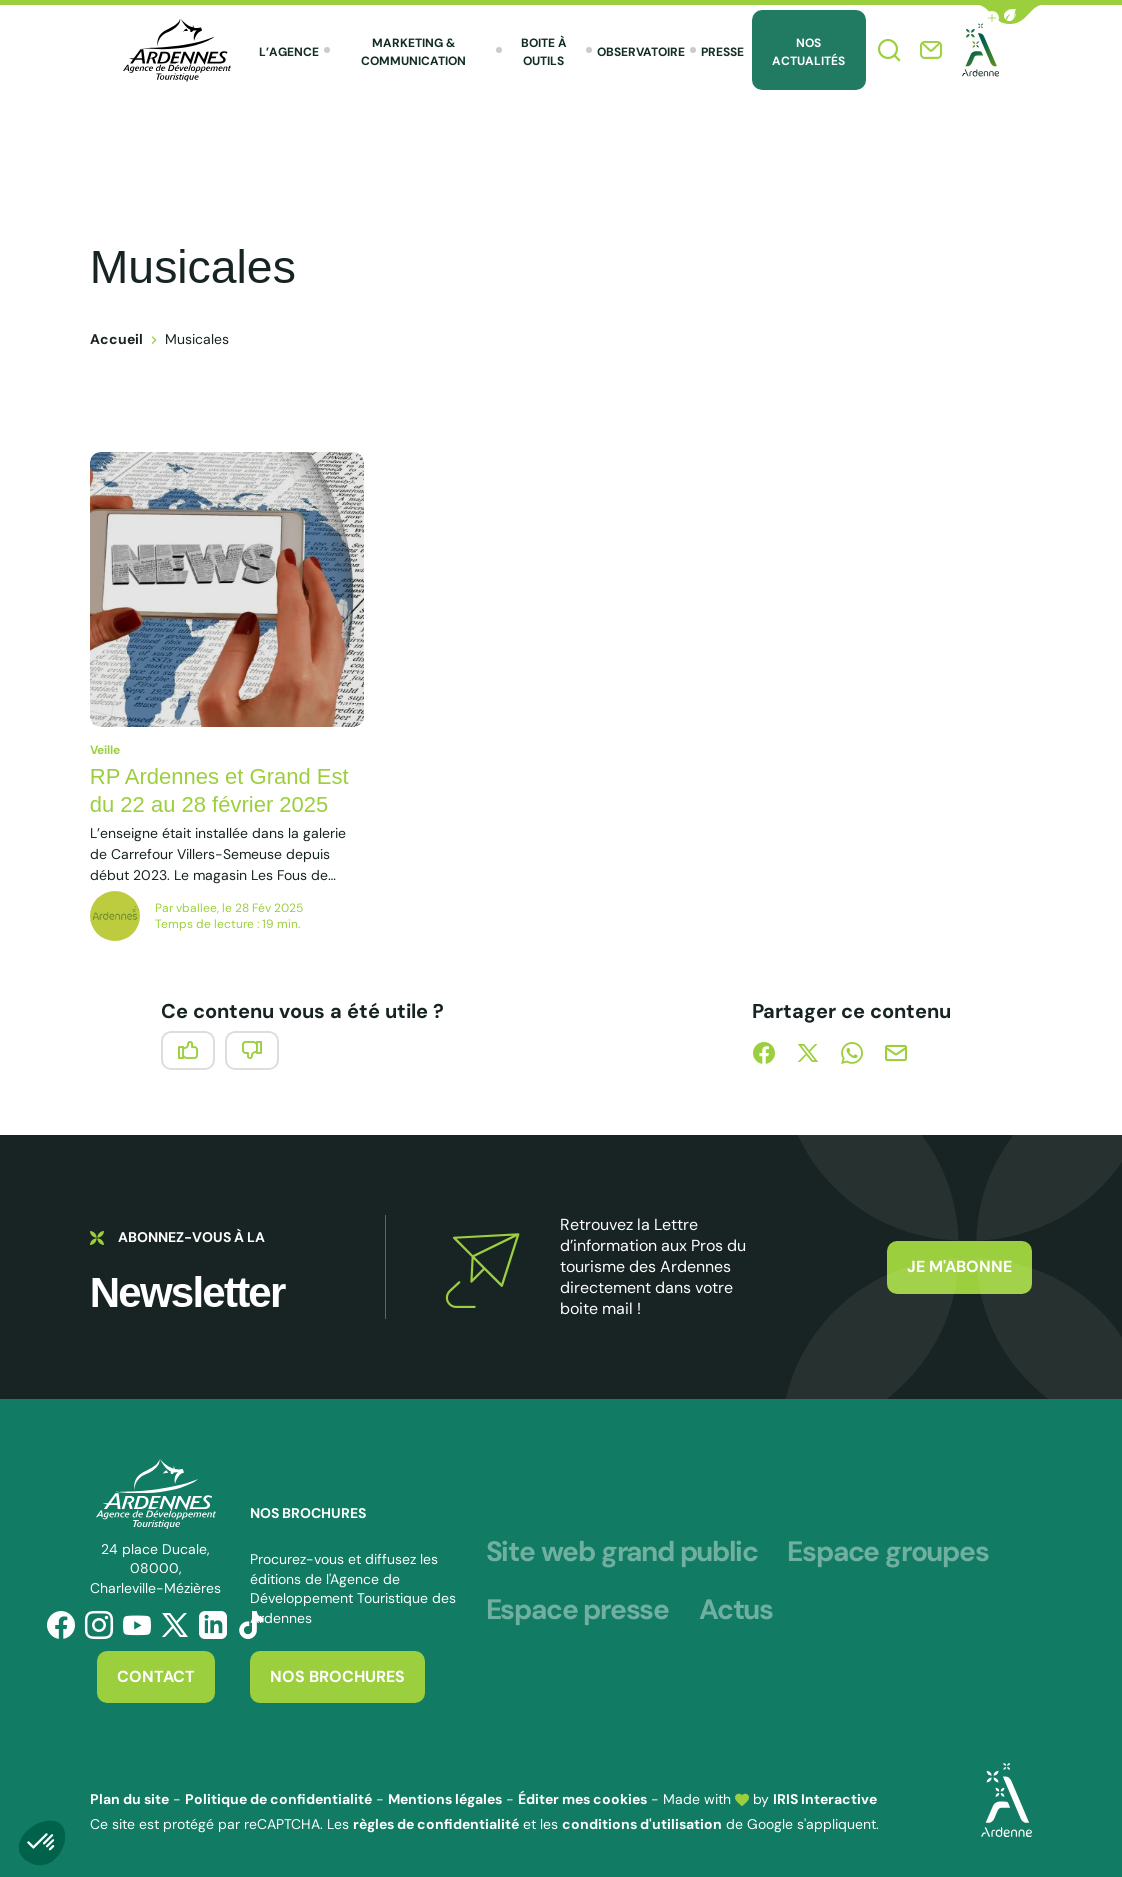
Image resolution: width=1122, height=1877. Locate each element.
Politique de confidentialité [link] (278, 1799)
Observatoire (641, 52)
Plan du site (129, 1799)
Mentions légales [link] (445, 1799)
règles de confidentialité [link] (436, 1824)
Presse (722, 52)
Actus (736, 1610)
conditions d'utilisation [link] (642, 1824)
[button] (1010, 14)
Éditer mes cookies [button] (582, 1799)
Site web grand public (622, 1552)
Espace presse (577, 1610)
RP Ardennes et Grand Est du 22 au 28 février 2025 (219, 790)
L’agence (289, 52)
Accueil (116, 339)
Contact (156, 1676)
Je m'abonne (959, 1266)
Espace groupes (887, 1552)
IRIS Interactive (825, 1799)
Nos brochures (337, 1676)
